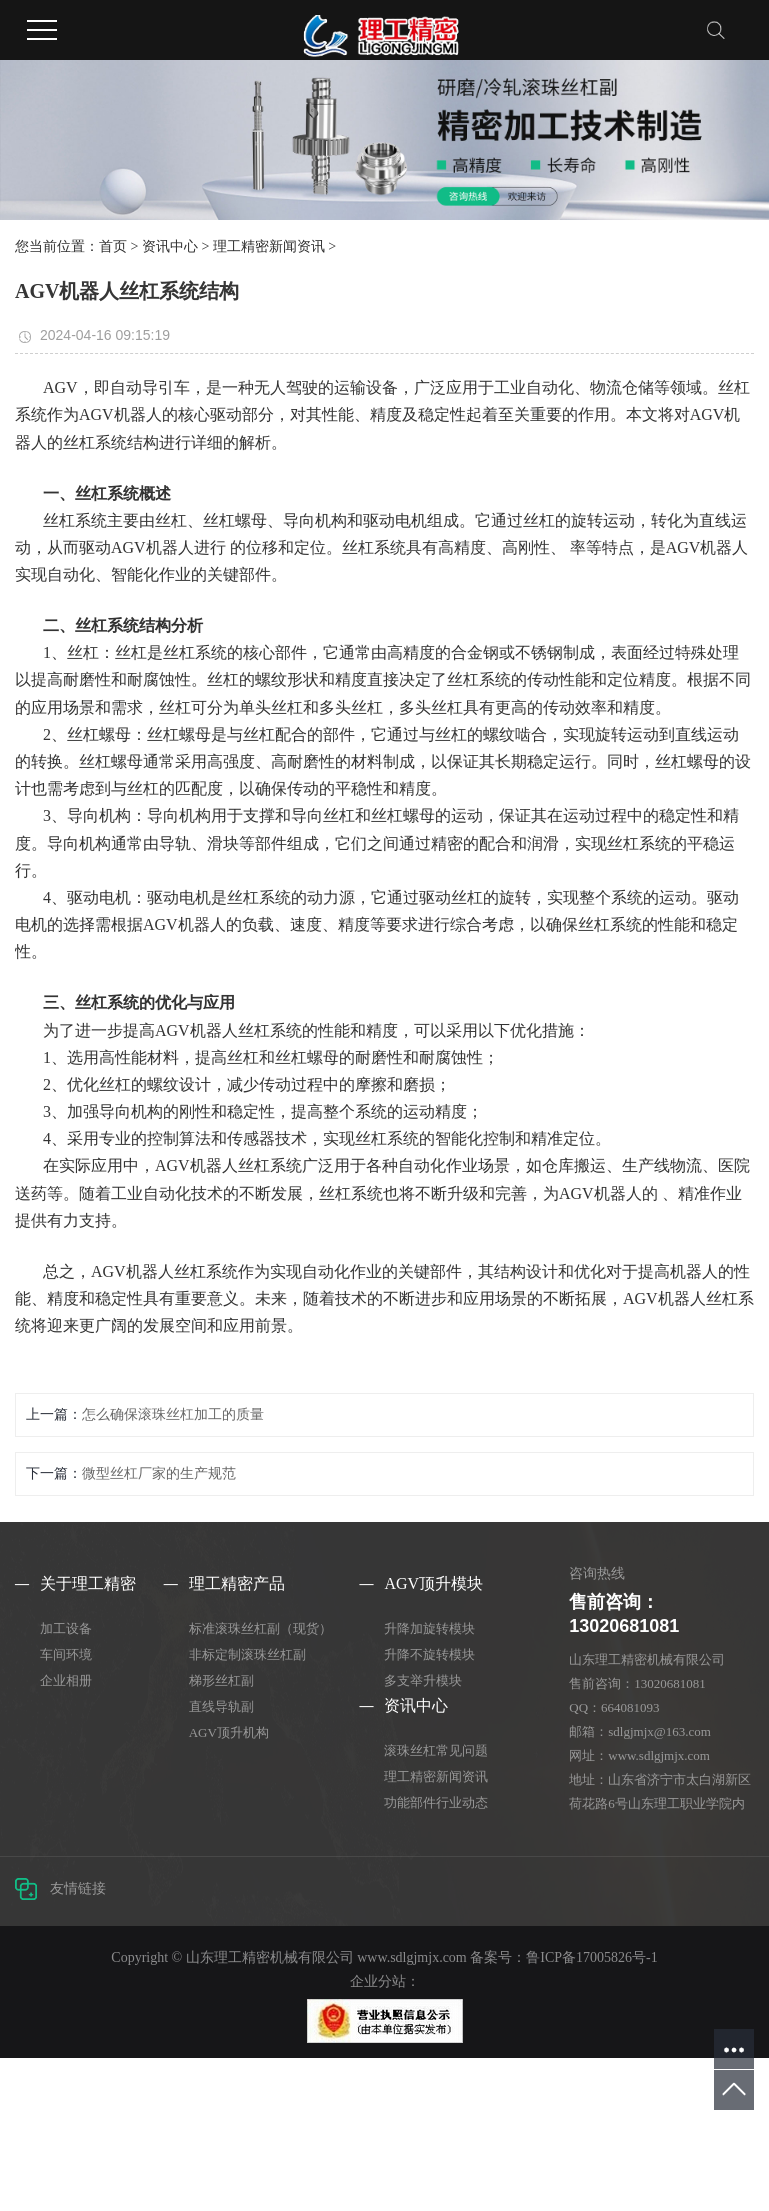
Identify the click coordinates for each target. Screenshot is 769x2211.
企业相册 (66, 1680)
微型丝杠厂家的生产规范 (159, 1473)
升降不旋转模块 (429, 1654)
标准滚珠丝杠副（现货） (260, 1628)
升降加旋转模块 (429, 1628)
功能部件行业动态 (436, 1802)
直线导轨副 (221, 1706)
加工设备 (66, 1628)
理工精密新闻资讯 (269, 246)
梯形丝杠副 (221, 1680)
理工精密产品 (237, 1583)
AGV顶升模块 (433, 1583)
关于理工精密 (88, 1583)
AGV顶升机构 (229, 1732)
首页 (113, 246)
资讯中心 (170, 246)
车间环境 (66, 1654)
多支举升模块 (423, 1680)
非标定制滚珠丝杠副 (247, 1654)
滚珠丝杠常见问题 (436, 1750)
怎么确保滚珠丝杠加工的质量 (173, 1414)
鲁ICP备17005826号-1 (591, 1957)
